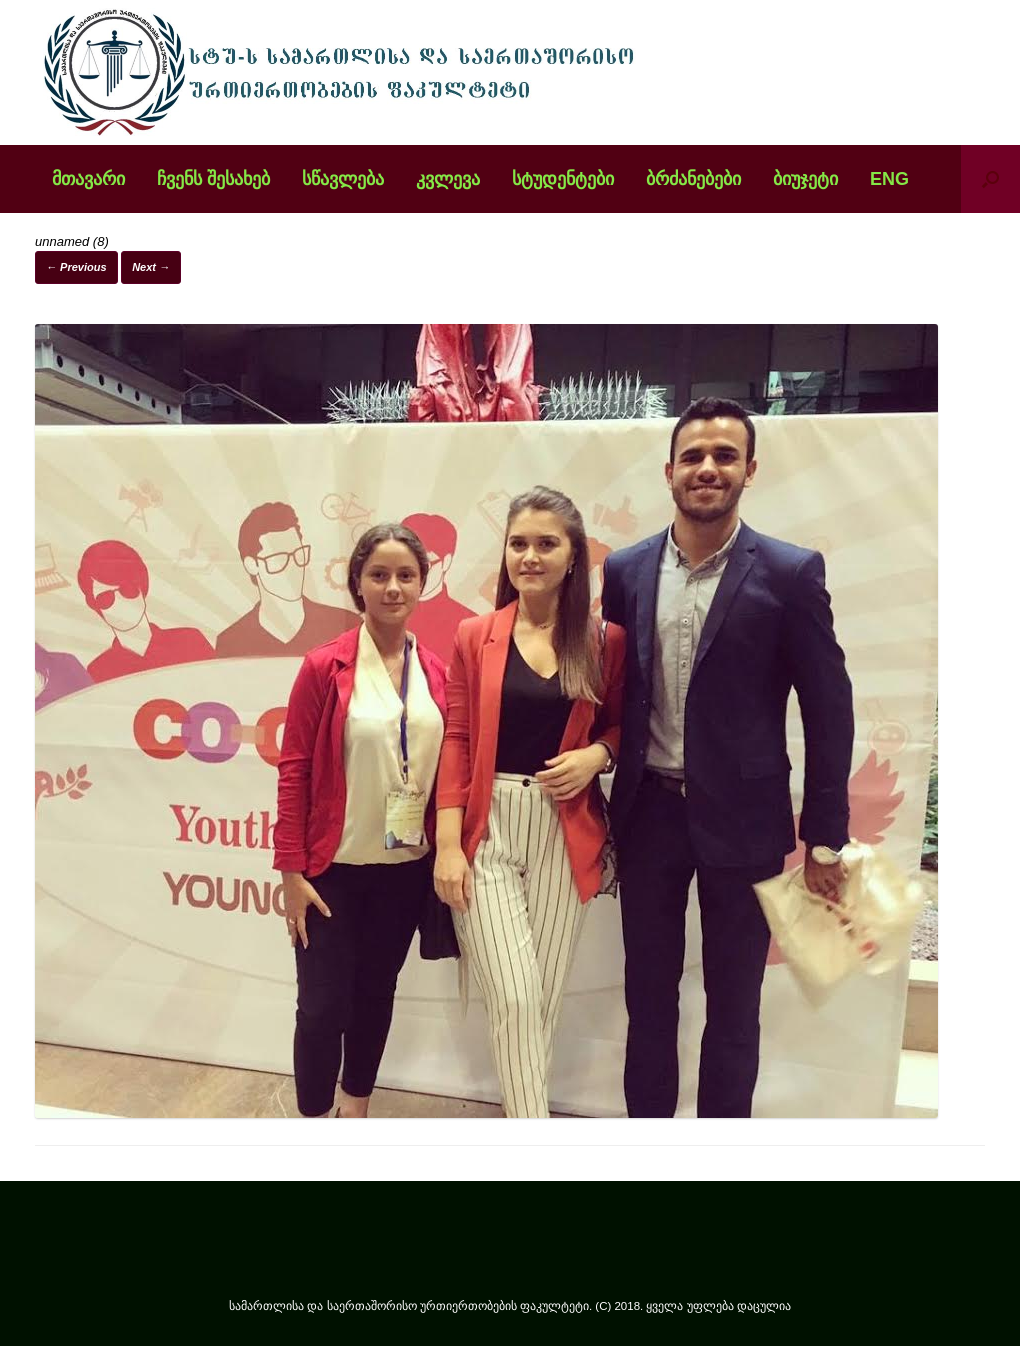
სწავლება (343, 179)
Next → (151, 267)
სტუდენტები (563, 179)
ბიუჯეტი (805, 179)
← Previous (76, 267)
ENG (889, 179)
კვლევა (448, 179)
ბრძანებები (693, 179)
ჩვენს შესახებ (213, 179)
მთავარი (88, 179)
